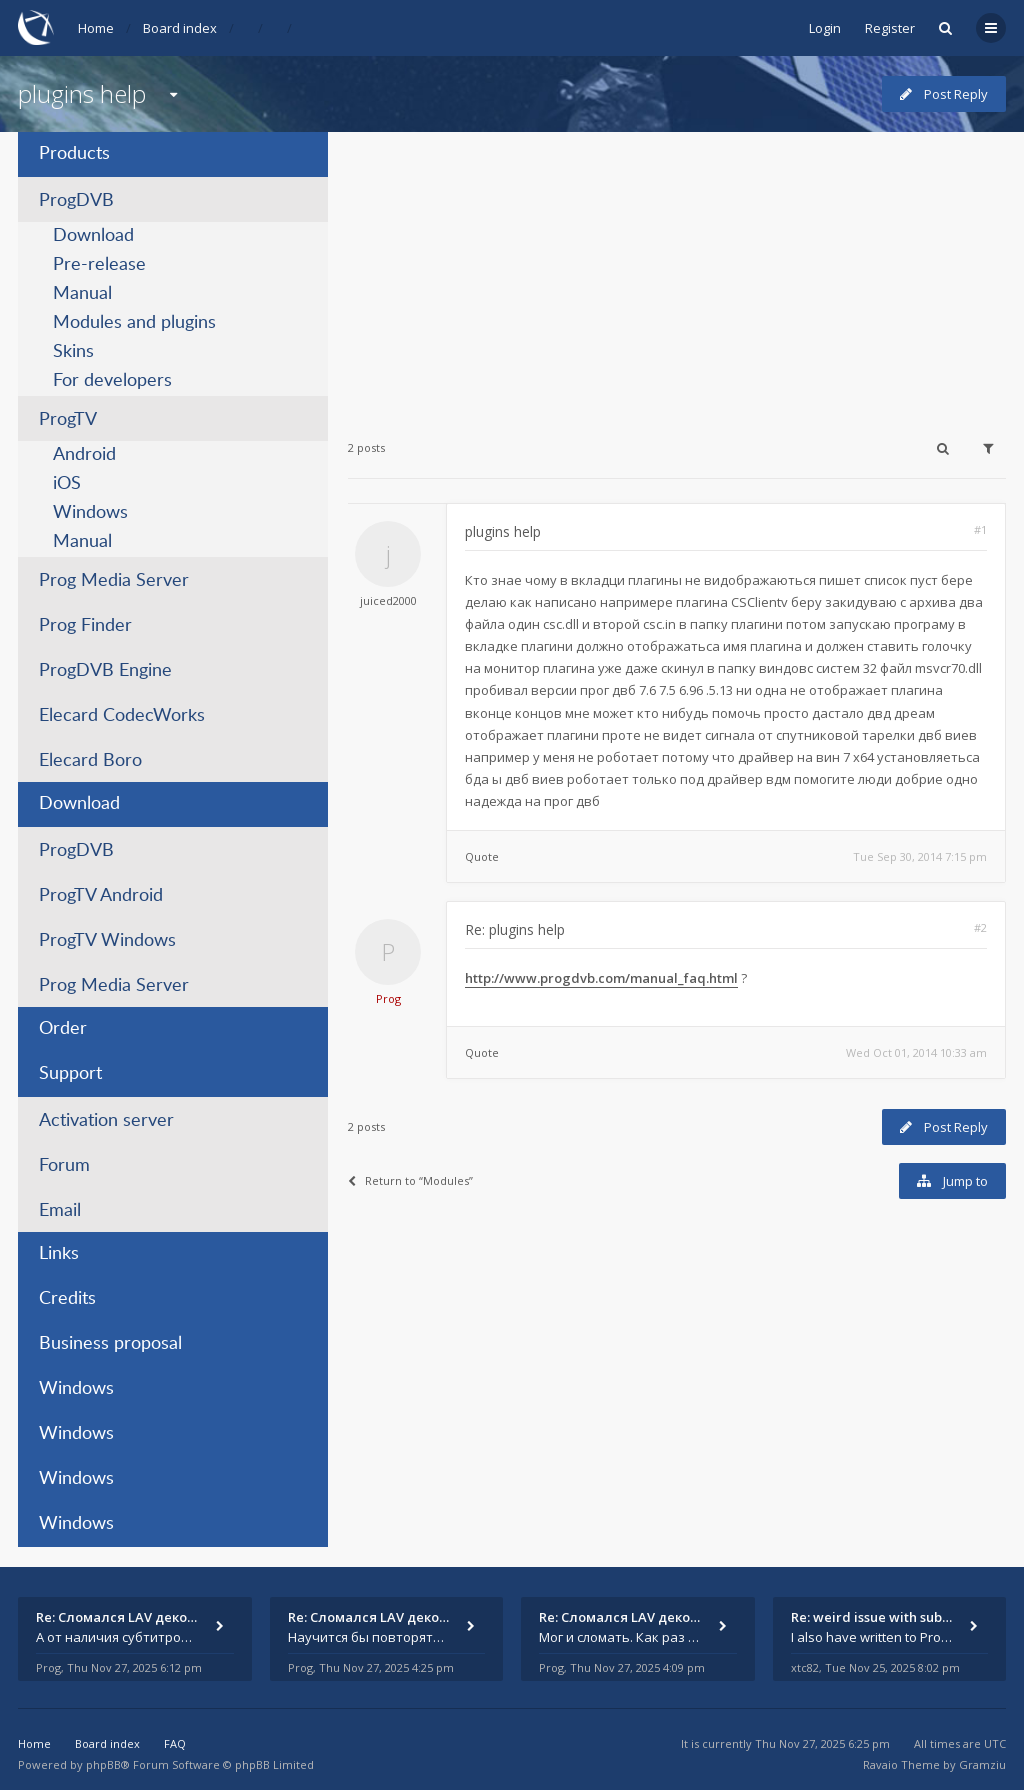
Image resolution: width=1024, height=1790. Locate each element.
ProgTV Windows (107, 941)
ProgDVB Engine (105, 671)
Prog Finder (85, 626)
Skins (73, 352)
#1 (980, 529)
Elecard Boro (90, 761)
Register (890, 28)
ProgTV (68, 420)
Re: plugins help (515, 929)
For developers (112, 381)
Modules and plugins (134, 323)
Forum (64, 1166)
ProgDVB (76, 201)
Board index (180, 28)
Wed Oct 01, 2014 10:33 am (916, 1052)
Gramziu (982, 1764)
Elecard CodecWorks (122, 716)
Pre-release (99, 265)
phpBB (103, 1764)
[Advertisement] (677, 272)
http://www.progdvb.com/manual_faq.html (601, 978)
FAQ (175, 1743)
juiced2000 (388, 600)
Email (60, 1211)
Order (63, 1029)
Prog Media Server (114, 581)
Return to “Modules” (410, 1180)
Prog (388, 998)
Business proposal (110, 1344)
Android (84, 455)
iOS (67, 484)
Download (93, 236)
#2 (980, 927)
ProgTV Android (101, 896)
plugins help (82, 93)
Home (96, 28)
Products (74, 154)
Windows (90, 513)
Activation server (106, 1121)
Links (59, 1254)
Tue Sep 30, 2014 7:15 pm (920, 856)
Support (70, 1074)
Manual (82, 294)
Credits (67, 1299)
